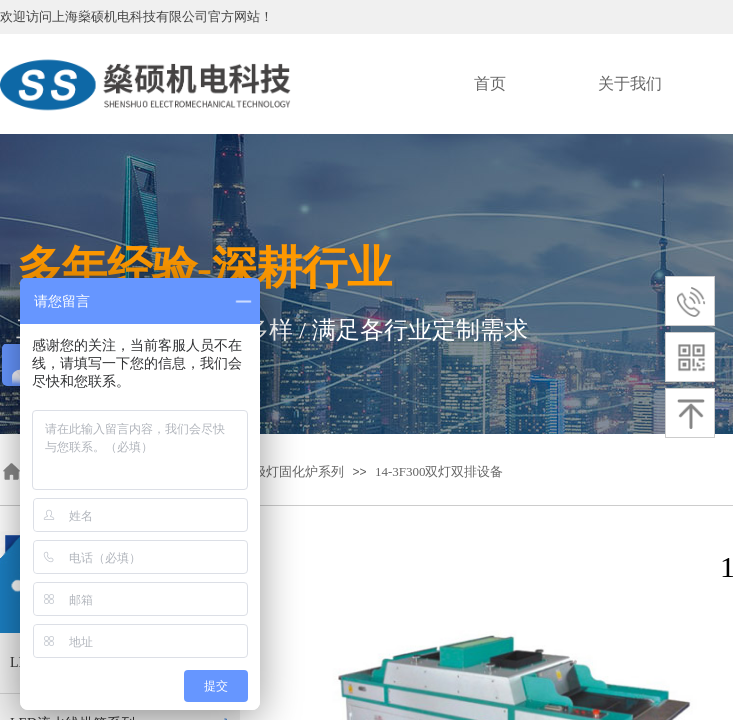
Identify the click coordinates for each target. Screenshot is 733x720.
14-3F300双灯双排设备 (439, 471)
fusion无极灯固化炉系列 (276, 471)
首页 (490, 83)
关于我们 (630, 83)
